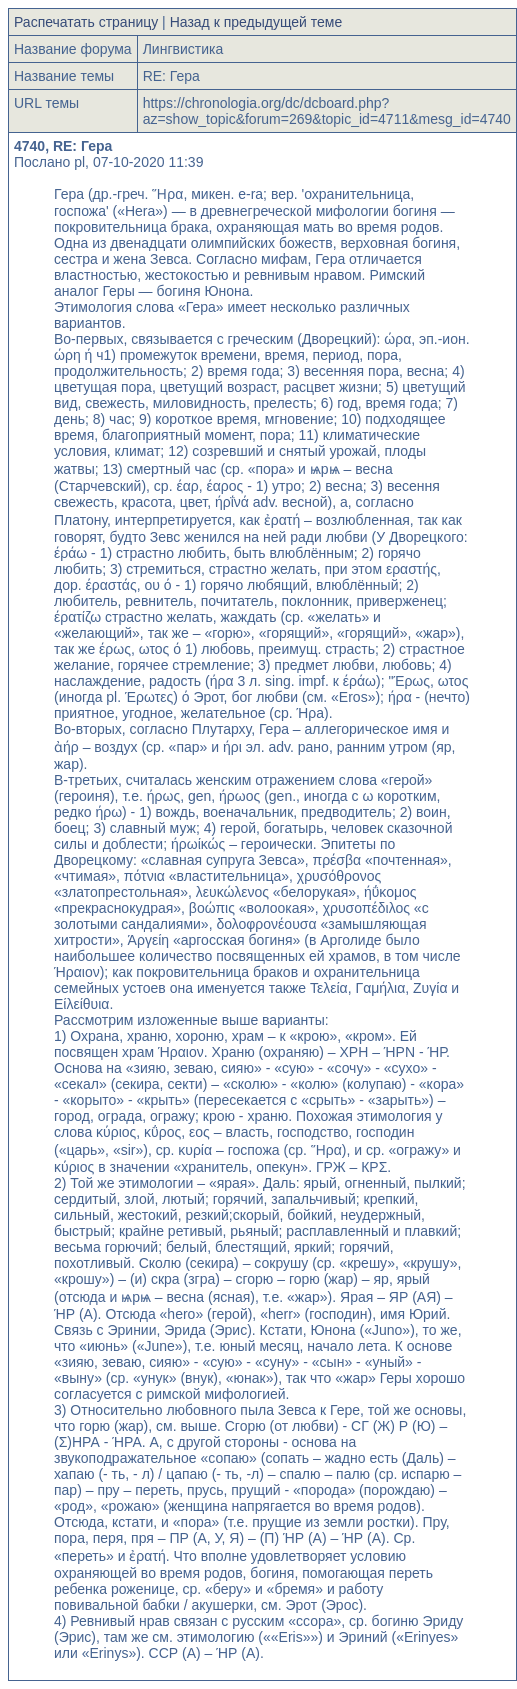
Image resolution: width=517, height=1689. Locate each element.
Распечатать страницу (86, 22)
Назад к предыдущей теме (256, 22)
